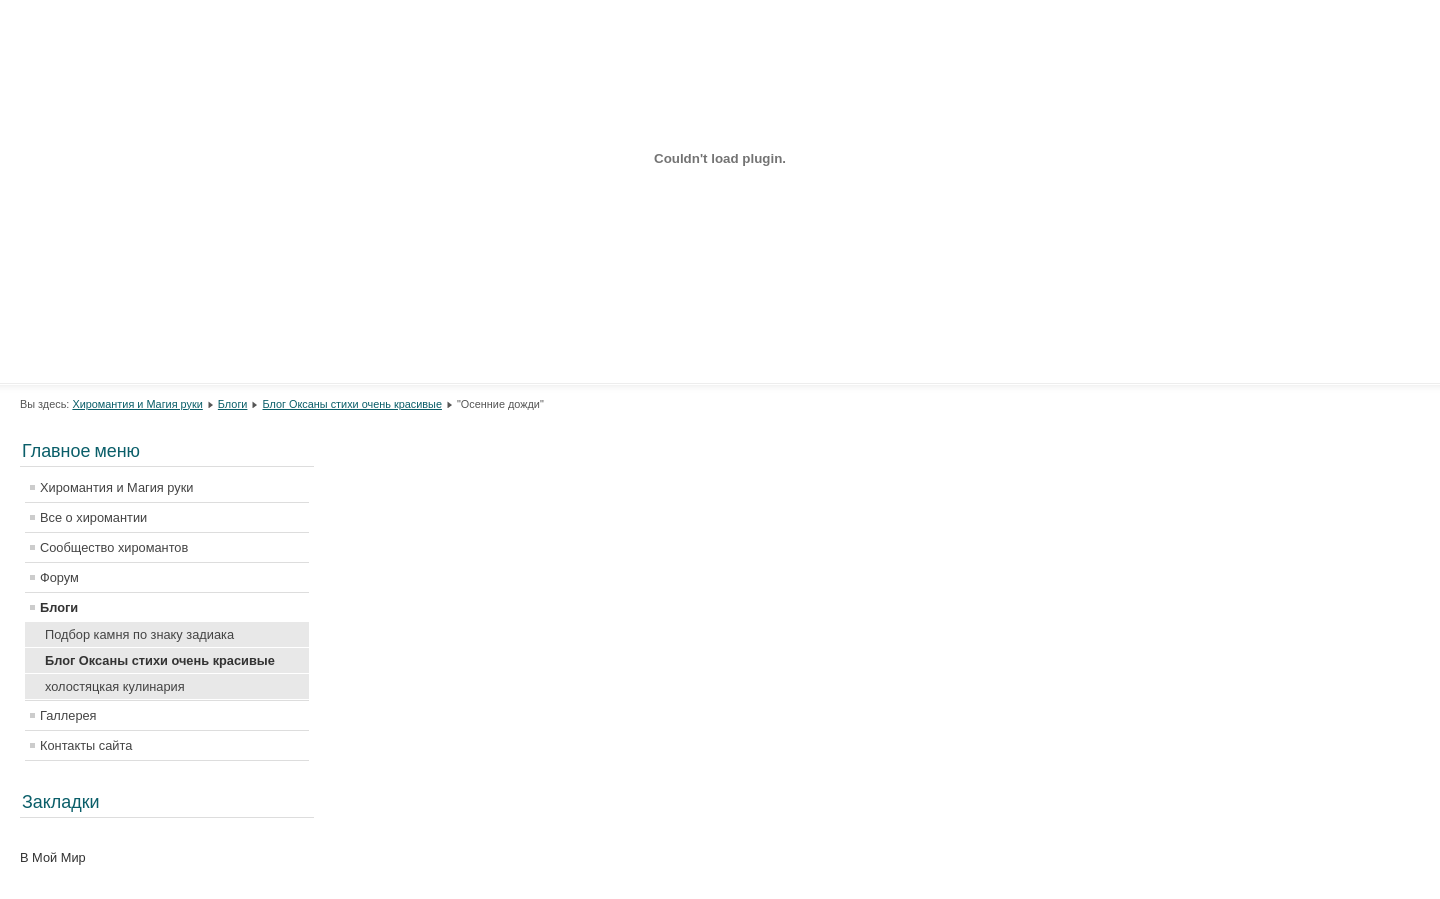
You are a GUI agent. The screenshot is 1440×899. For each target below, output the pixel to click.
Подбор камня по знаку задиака (139, 634)
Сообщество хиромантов (114, 547)
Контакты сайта (86, 745)
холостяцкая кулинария (115, 686)
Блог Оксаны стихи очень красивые (352, 404)
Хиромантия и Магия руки (137, 404)
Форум (59, 577)
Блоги (233, 404)
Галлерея (68, 715)
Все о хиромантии (93, 517)
